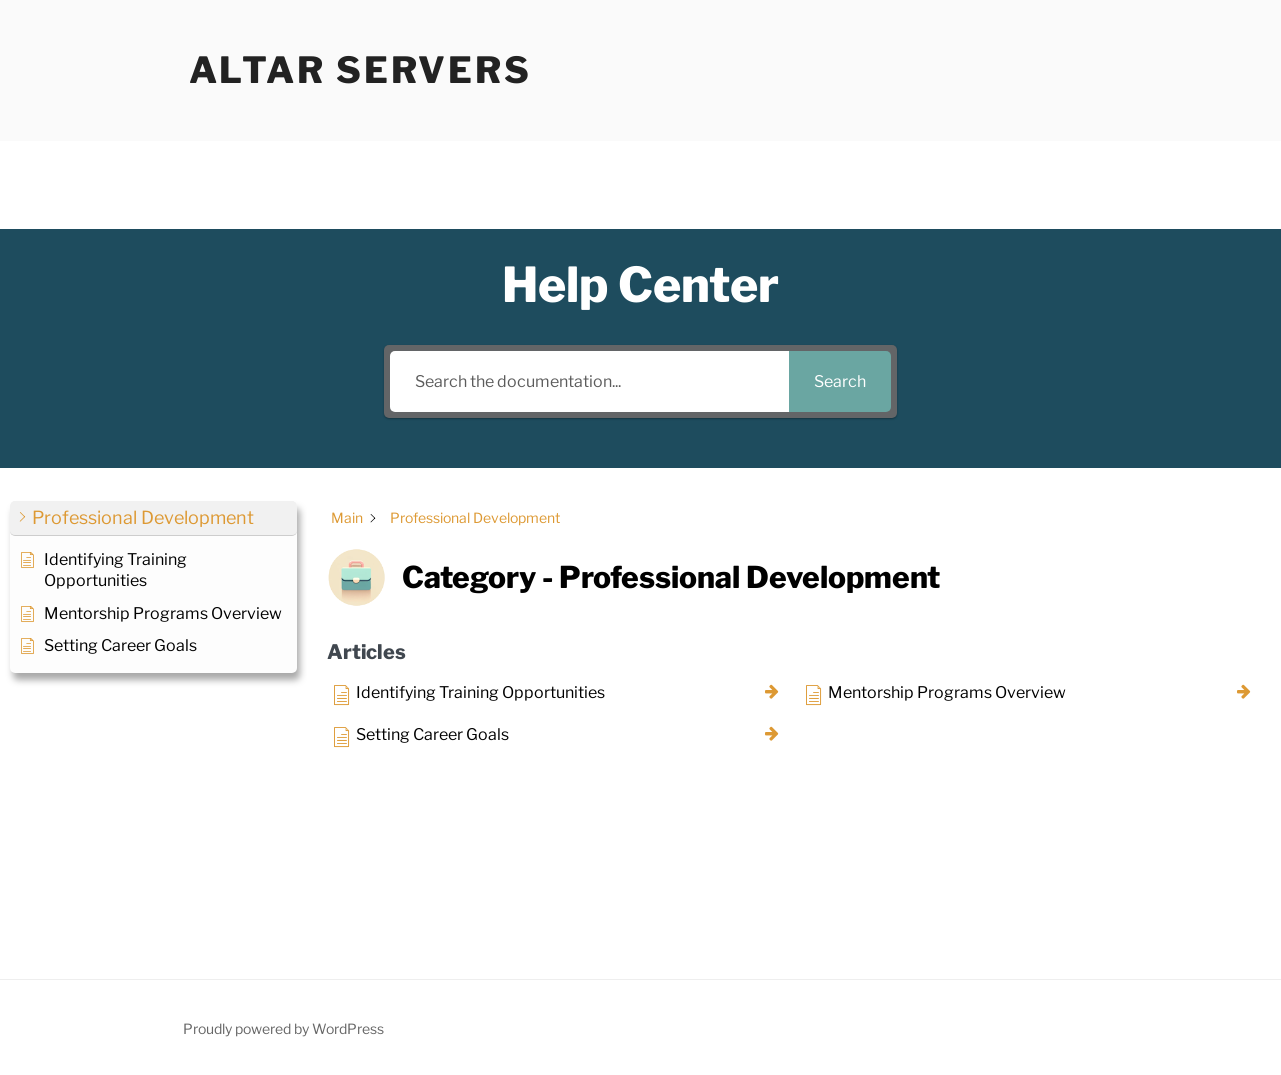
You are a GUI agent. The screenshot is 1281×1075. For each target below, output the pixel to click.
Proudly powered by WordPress (283, 1028)
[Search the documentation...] (589, 381)
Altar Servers (360, 70)
